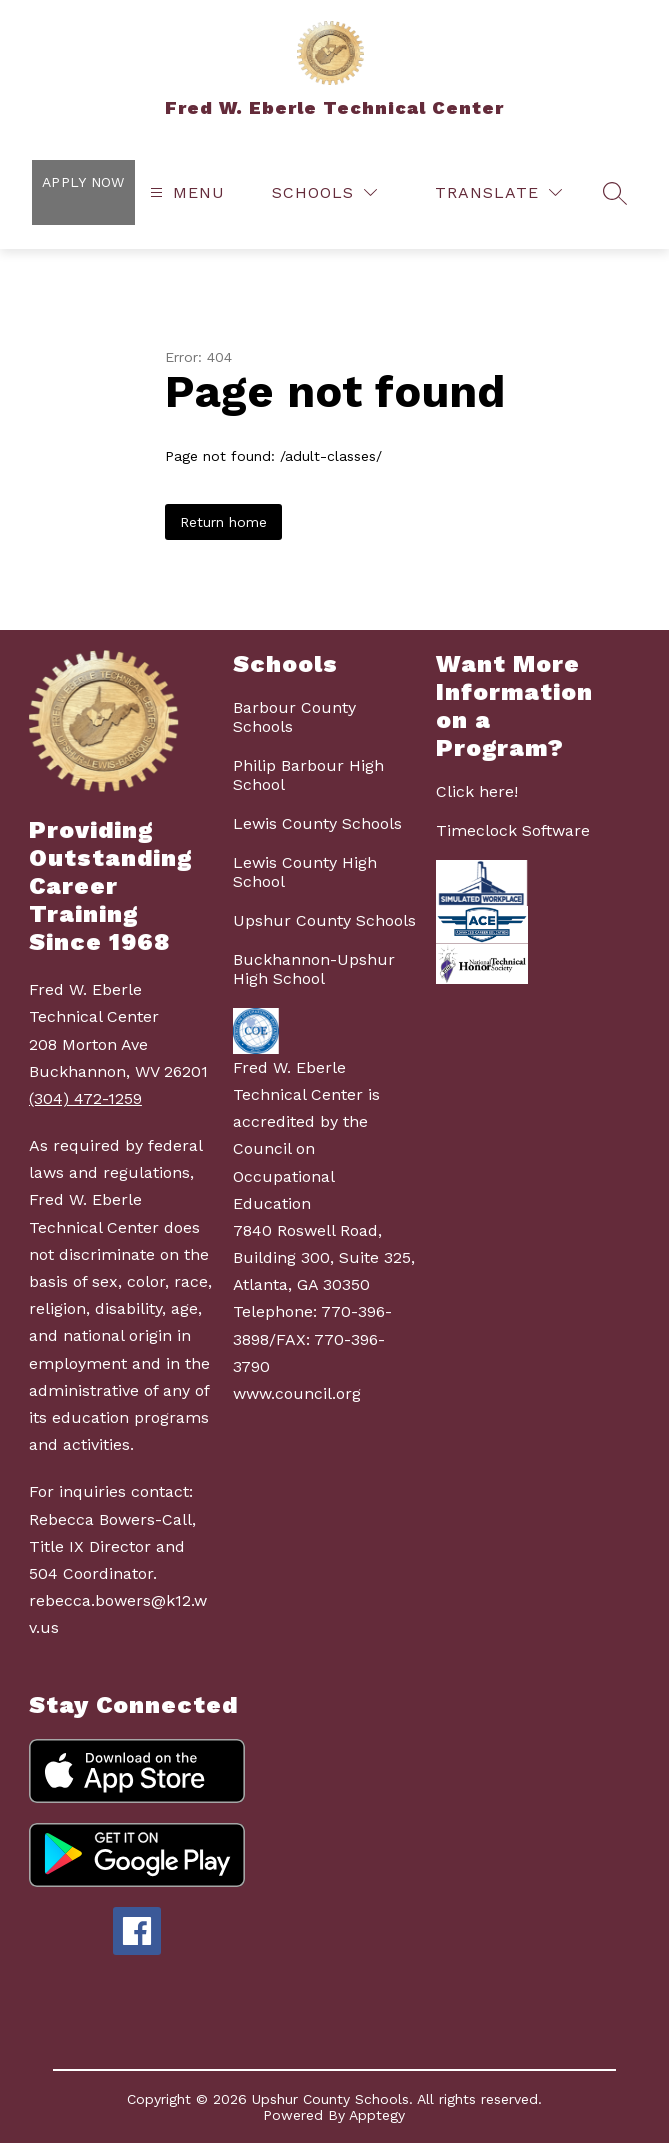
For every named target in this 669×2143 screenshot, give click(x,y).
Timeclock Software (513, 830)
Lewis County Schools (317, 823)
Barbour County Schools (294, 717)
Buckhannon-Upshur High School (314, 969)
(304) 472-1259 (85, 1098)
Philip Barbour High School (308, 775)
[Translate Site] (498, 192)
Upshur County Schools (324, 920)
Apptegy (377, 2115)
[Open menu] (185, 192)
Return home (223, 522)
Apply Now (83, 182)
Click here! (477, 791)
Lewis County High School (305, 872)
